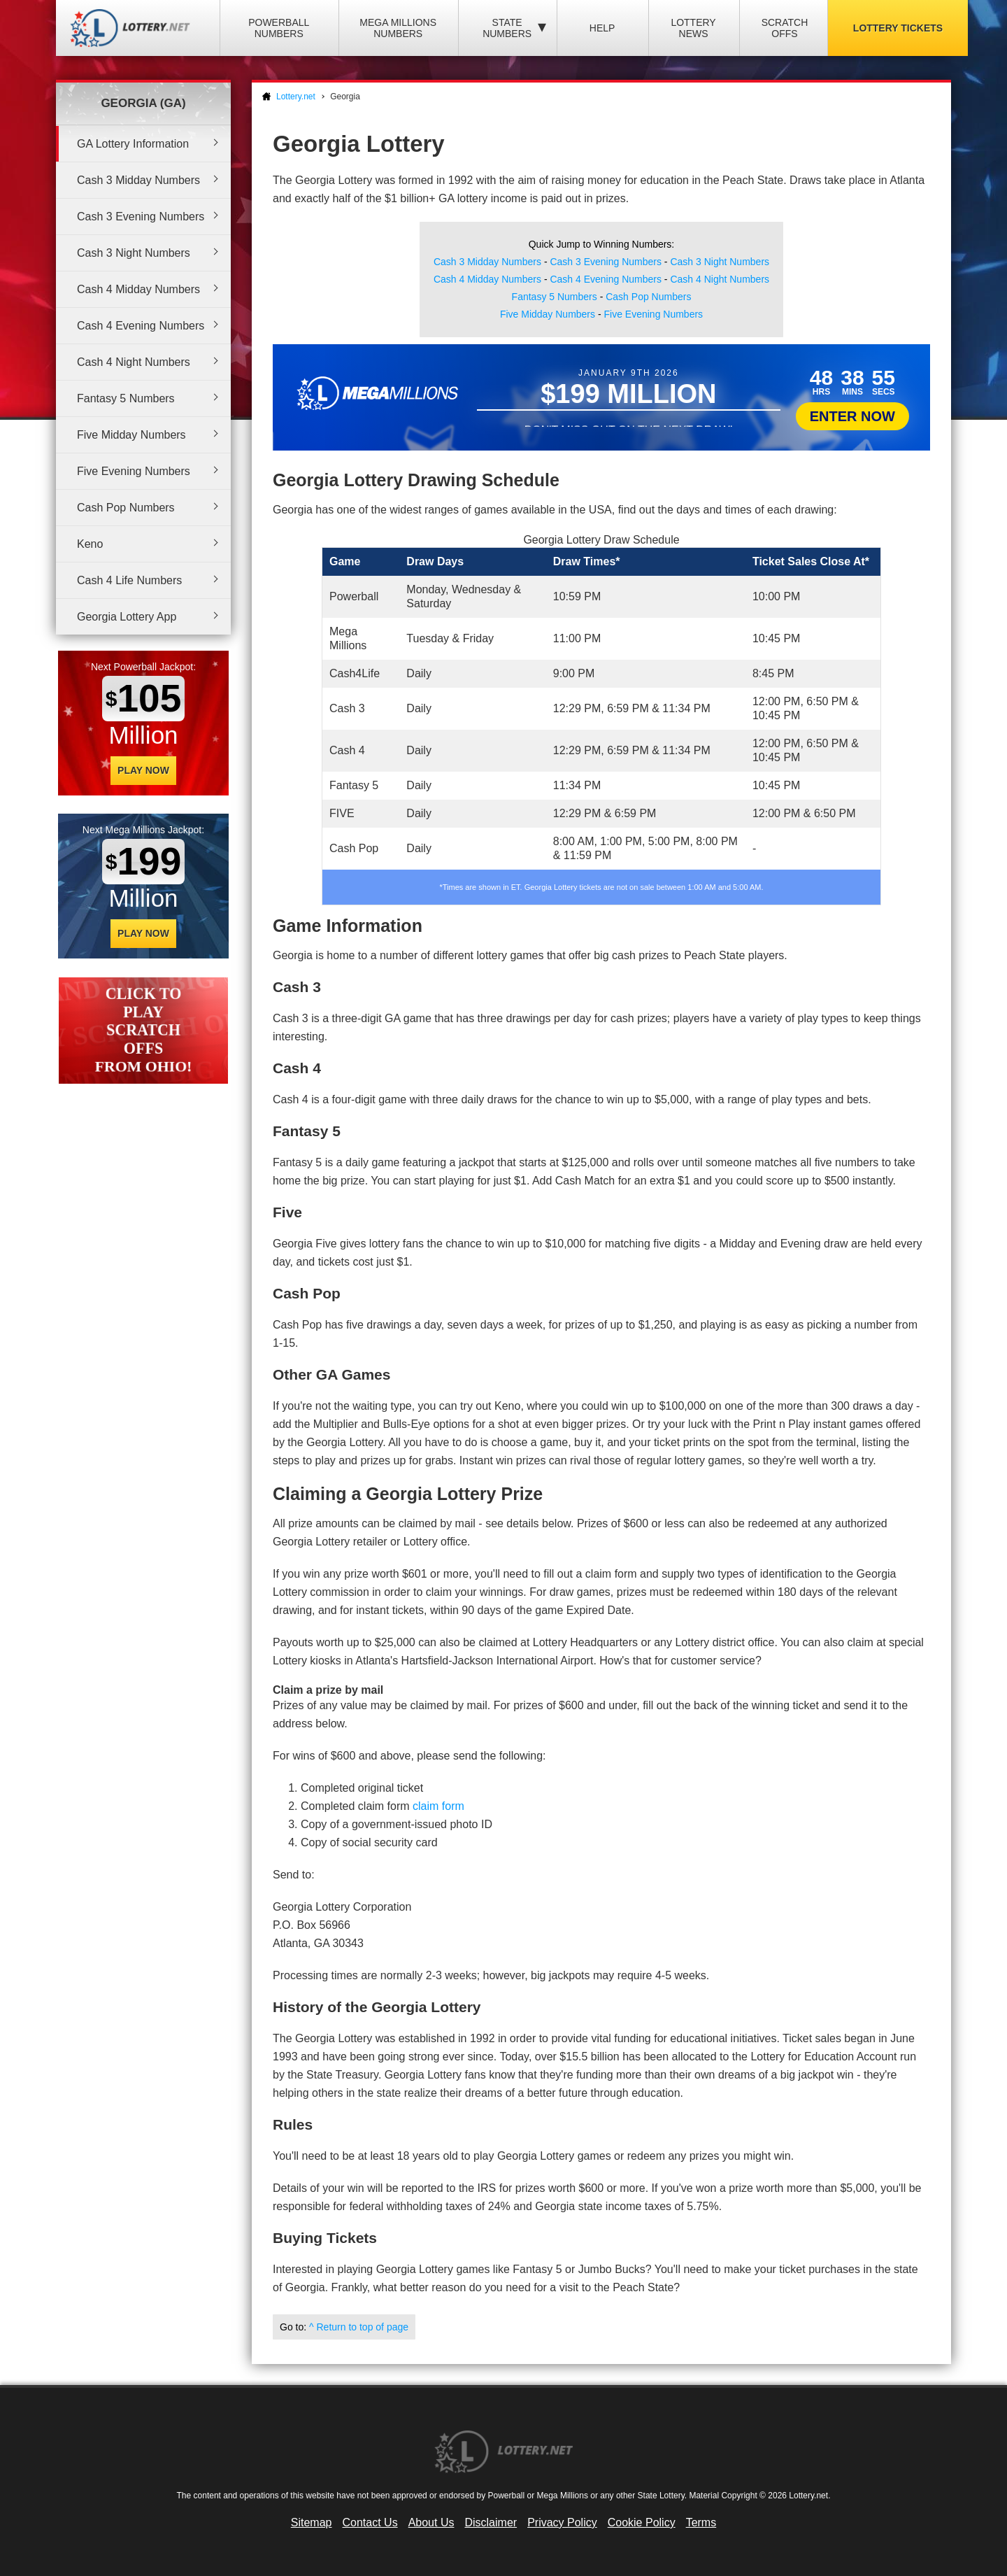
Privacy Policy (562, 2522)
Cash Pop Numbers (126, 508)
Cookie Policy (642, 2522)
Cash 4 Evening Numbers (140, 326)
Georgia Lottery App (126, 617)
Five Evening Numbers (133, 471)
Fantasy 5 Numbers (126, 398)
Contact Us (370, 2522)
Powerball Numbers (278, 28)
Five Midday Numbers (131, 435)
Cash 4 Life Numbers (129, 580)
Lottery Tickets (898, 28)
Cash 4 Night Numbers (133, 362)
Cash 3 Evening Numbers (140, 216)
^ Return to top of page (358, 2327)
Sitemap (311, 2522)
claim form (438, 1806)
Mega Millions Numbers (397, 28)
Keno (90, 544)
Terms (701, 2522)
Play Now (143, 770)
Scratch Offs (785, 28)
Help (602, 28)
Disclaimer (490, 2522)
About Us (431, 2522)
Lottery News (693, 28)
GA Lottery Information (133, 144)
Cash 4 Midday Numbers (138, 289)
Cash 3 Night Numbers (133, 253)
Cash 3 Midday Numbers (138, 180)
